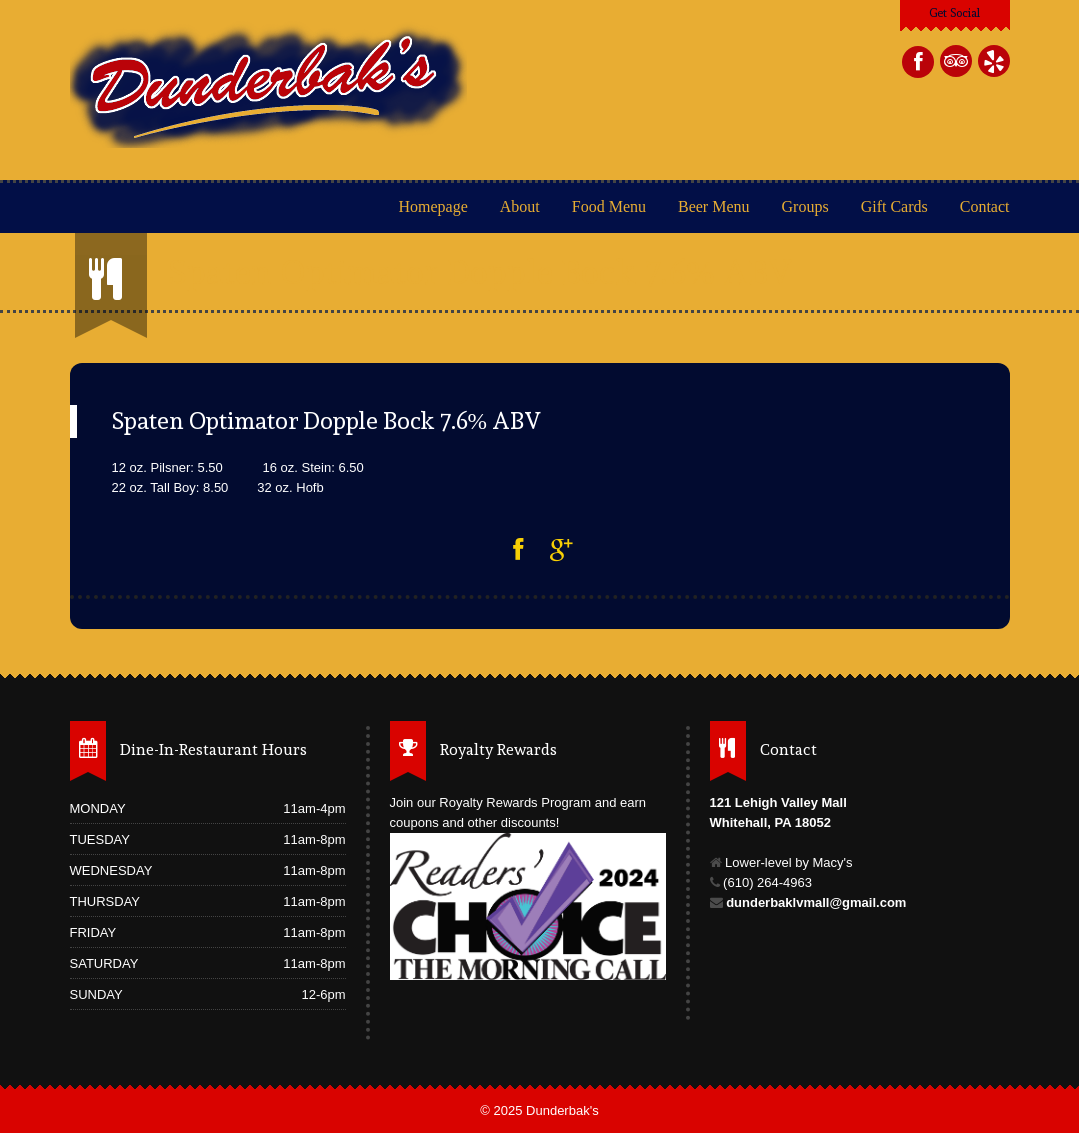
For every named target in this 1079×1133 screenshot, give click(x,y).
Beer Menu (716, 206)
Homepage (432, 206)
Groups (805, 206)
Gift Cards (894, 206)
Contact (985, 206)
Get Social (954, 13)
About (520, 206)
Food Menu (609, 206)
